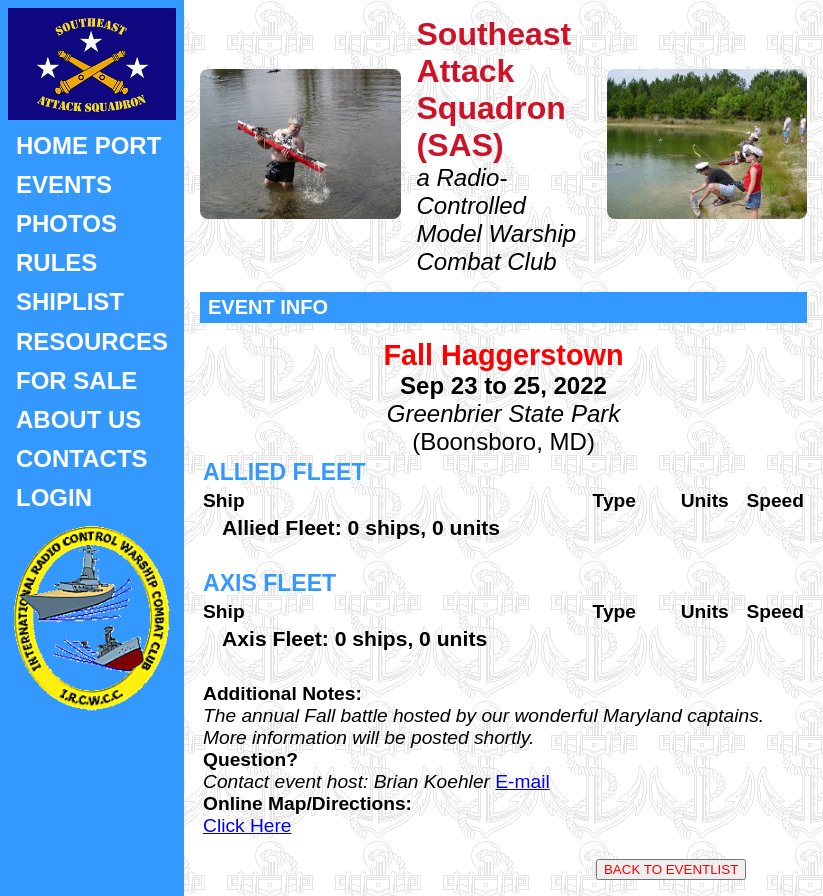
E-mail (522, 781)
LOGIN (54, 497)
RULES (56, 262)
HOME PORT (88, 145)
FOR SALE (76, 380)
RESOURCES (92, 341)
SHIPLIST (70, 301)
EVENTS (64, 184)
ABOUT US (78, 419)
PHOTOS (66, 223)
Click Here (247, 825)
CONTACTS (82, 458)
